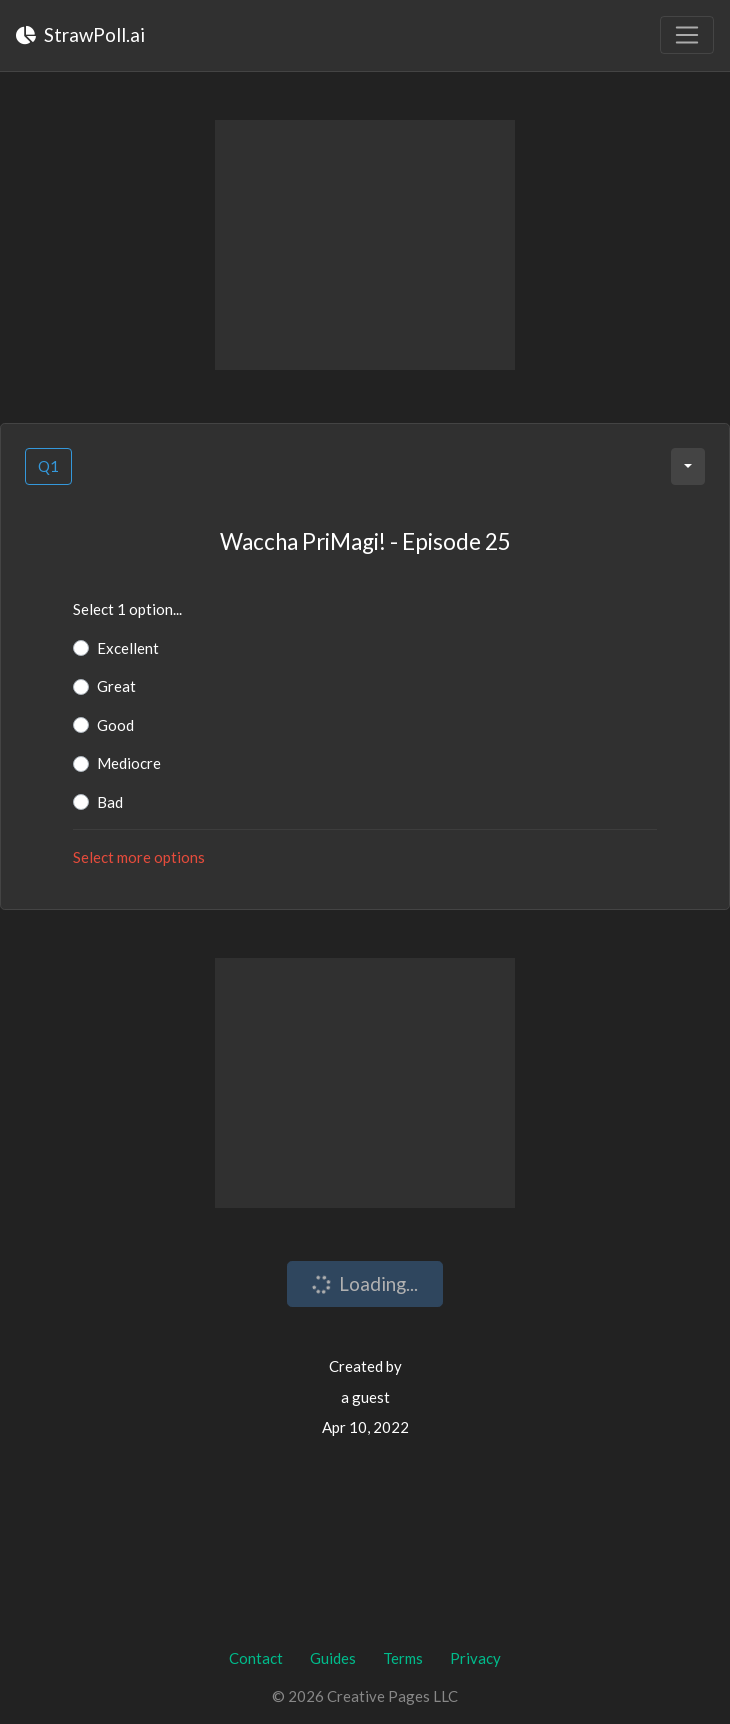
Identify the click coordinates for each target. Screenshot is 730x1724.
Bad (110, 802)
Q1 (48, 466)
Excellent (128, 648)
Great (116, 686)
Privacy (475, 1658)
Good (115, 725)
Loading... (363, 1284)
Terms (403, 1658)
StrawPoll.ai (80, 34)
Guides (333, 1658)
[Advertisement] (365, 245)
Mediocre (129, 763)
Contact (256, 1658)
